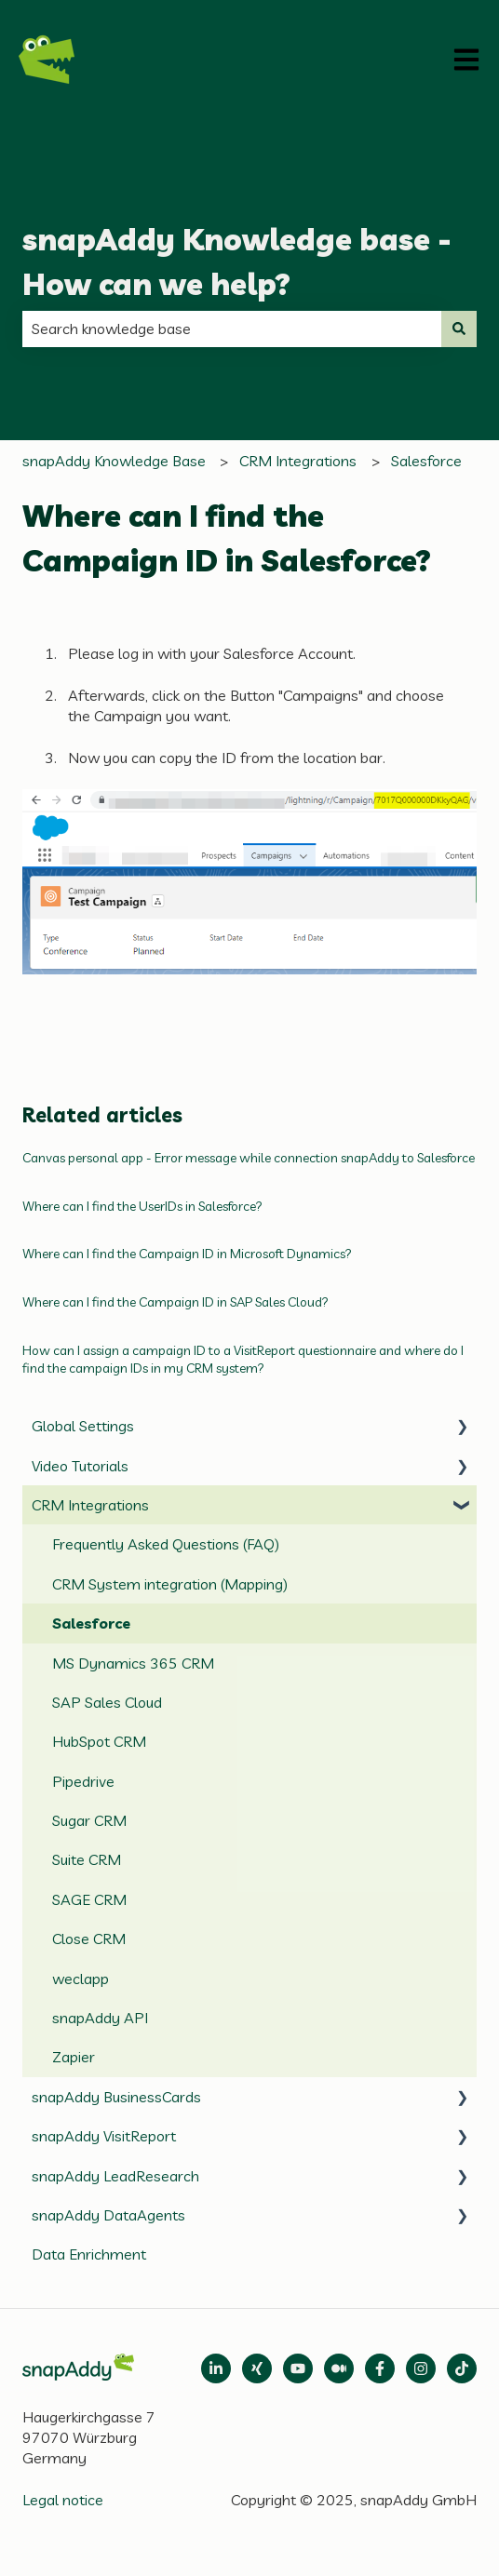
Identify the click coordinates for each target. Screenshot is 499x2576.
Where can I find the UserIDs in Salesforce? (142, 1206)
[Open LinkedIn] (216, 2368)
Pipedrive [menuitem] (83, 1781)
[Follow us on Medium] (298, 2368)
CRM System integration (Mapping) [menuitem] (170, 1584)
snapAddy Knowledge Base (114, 460)
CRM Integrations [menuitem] (90, 1505)
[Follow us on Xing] (257, 2368)
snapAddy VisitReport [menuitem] (104, 2136)
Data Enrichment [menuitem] (89, 2254)
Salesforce (426, 460)
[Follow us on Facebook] (380, 2368)
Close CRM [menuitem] (89, 1938)
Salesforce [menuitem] (91, 1623)
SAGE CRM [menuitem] (89, 1899)
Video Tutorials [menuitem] (80, 1465)
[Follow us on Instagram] (421, 2368)
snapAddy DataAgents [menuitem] (108, 2215)
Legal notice (62, 2499)
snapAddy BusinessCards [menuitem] (116, 2096)
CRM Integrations (298, 460)
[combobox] (231, 328)
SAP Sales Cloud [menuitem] (107, 1702)
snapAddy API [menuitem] (100, 2017)
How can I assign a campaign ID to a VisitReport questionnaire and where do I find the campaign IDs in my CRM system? (243, 1359)
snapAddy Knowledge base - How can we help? (237, 261)
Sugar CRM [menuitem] (89, 1820)
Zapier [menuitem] (73, 2056)
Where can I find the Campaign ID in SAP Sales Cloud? (175, 1302)
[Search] (459, 328)
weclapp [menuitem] (80, 1978)
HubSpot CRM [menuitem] (99, 1741)
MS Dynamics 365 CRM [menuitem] (133, 1663)
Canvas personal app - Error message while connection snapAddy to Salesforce (248, 1157)
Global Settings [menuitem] (83, 1425)
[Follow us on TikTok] (462, 2368)
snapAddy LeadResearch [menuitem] (115, 2176)
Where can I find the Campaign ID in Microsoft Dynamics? (187, 1253)
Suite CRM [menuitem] (86, 1859)
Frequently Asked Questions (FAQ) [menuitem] (165, 1544)
